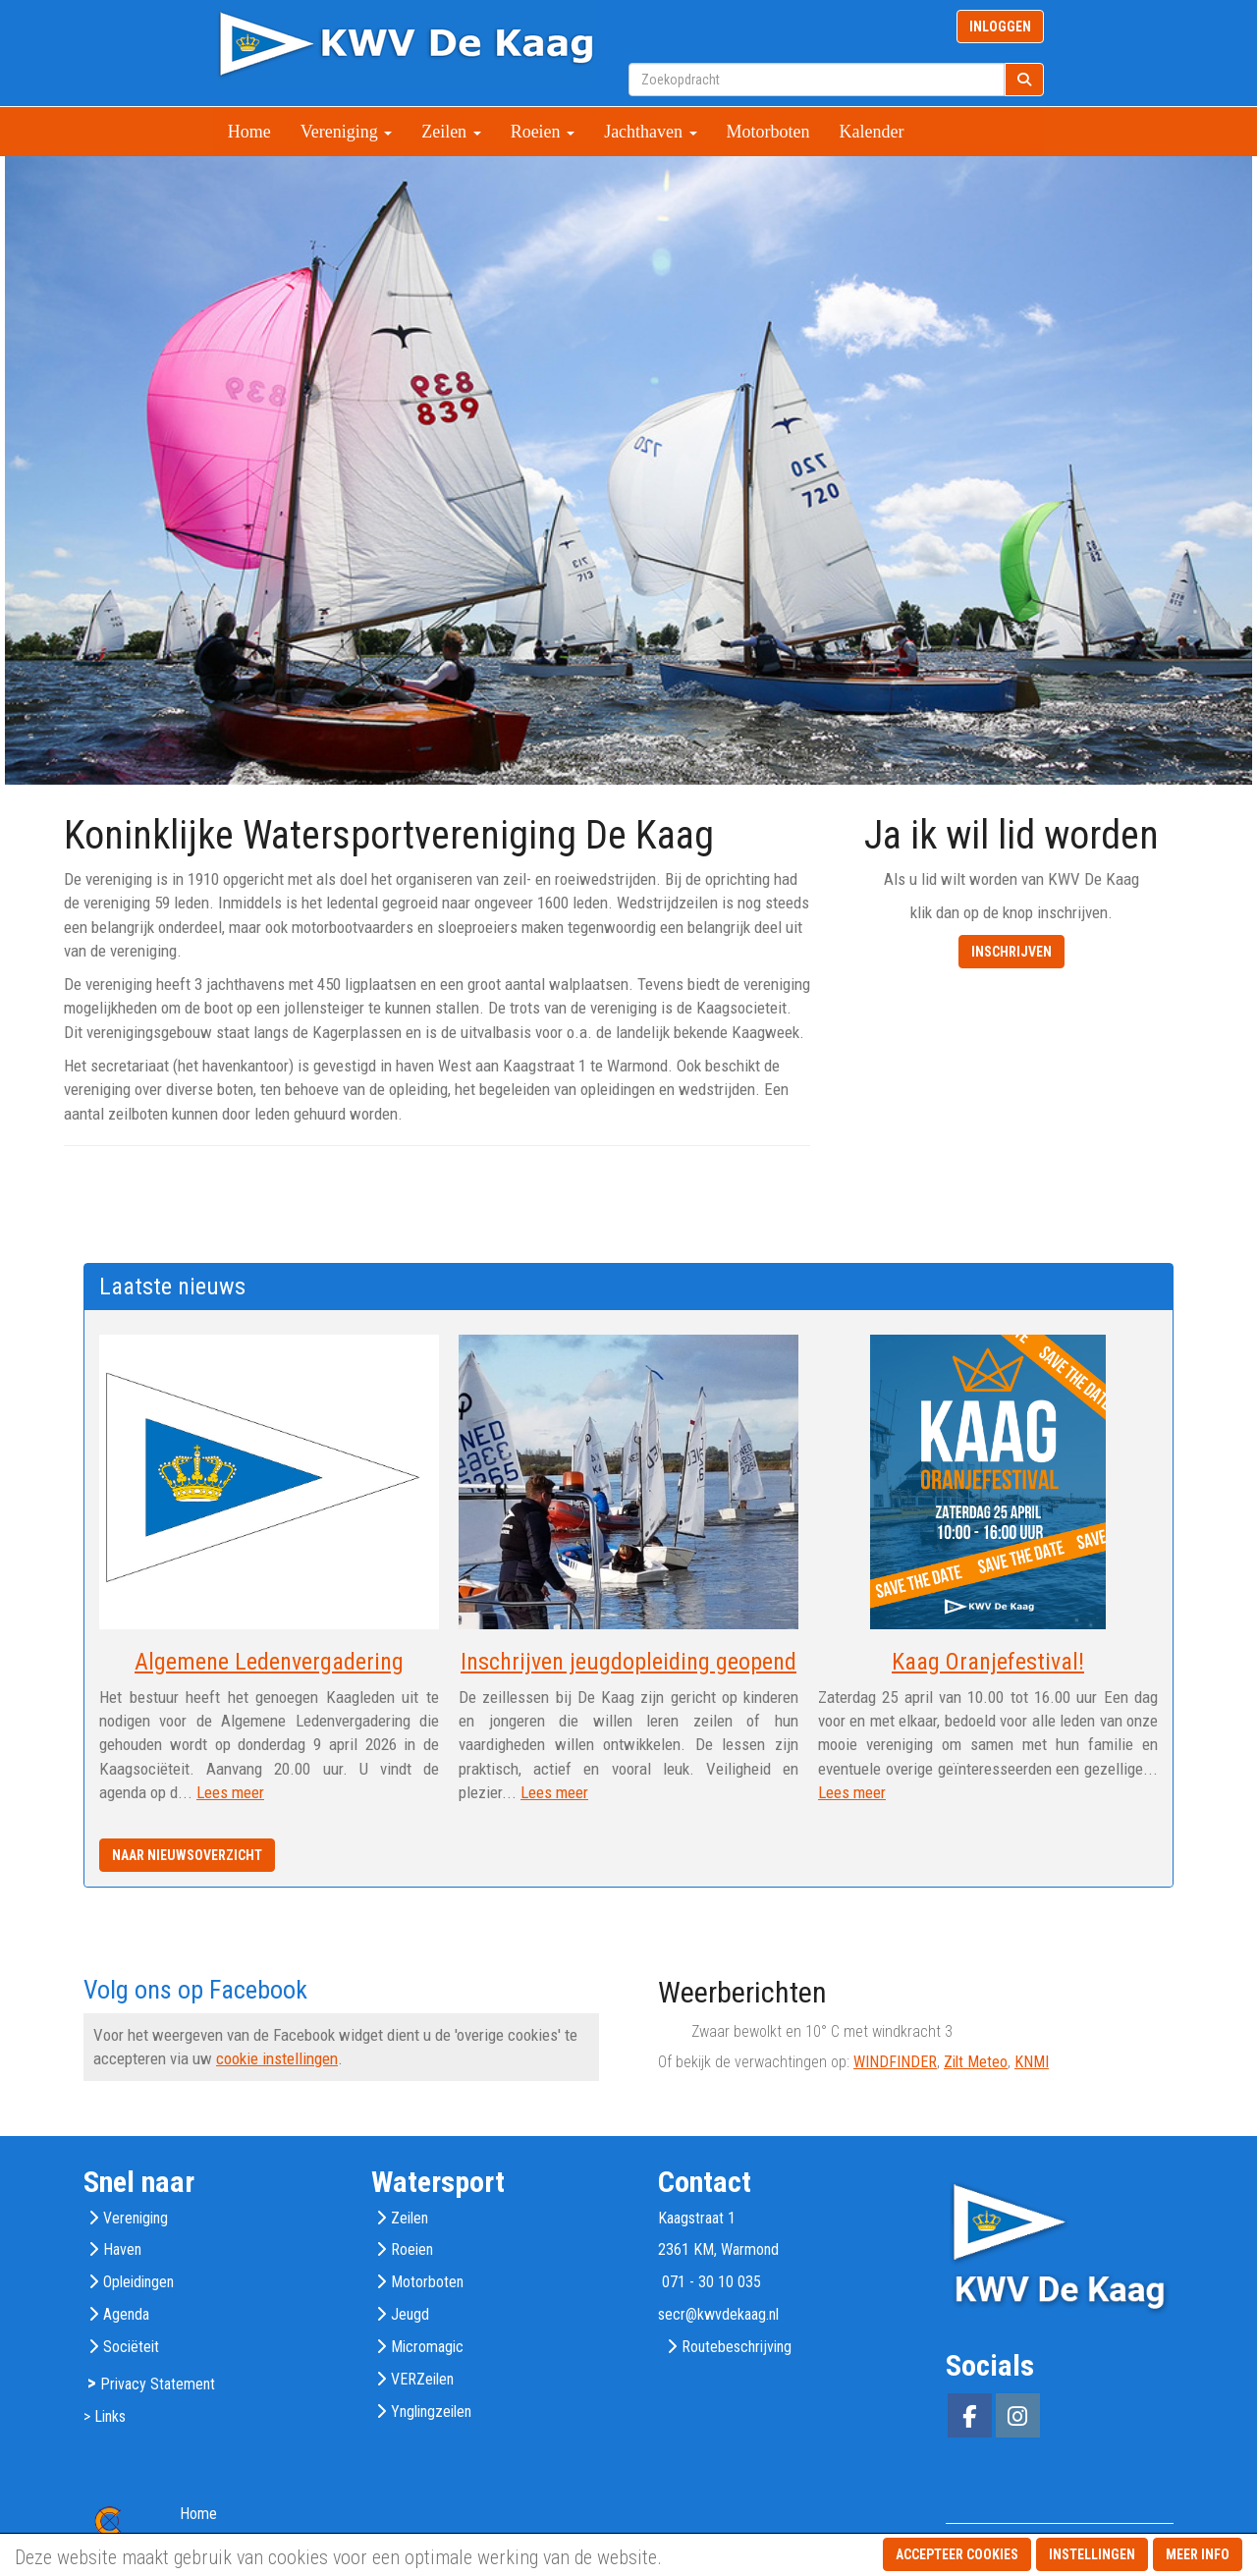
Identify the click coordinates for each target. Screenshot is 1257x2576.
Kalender (872, 131)
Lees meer (230, 1792)
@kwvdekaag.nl (718, 2314)
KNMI (1031, 2062)
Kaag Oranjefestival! (988, 1661)
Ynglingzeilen (431, 2411)
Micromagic (427, 2346)
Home (249, 131)
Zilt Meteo (976, 2062)
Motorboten (768, 131)
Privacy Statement (157, 2384)
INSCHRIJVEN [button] (1011, 951)
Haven (122, 2249)
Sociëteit (131, 2346)
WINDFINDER (895, 2062)
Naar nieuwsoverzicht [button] (187, 1855)
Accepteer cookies (957, 2554)
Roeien (543, 131)
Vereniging (346, 131)
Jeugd (410, 2314)
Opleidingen (138, 2282)
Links (110, 2416)
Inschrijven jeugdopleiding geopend (628, 1661)
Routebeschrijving (737, 2346)
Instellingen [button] (1092, 2554)
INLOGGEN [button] (1000, 26)
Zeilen (450, 131)
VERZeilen (422, 2379)
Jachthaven (650, 131)
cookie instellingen (277, 2058)
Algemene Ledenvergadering (269, 1661)
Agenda (126, 2314)
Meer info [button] (1198, 2554)
